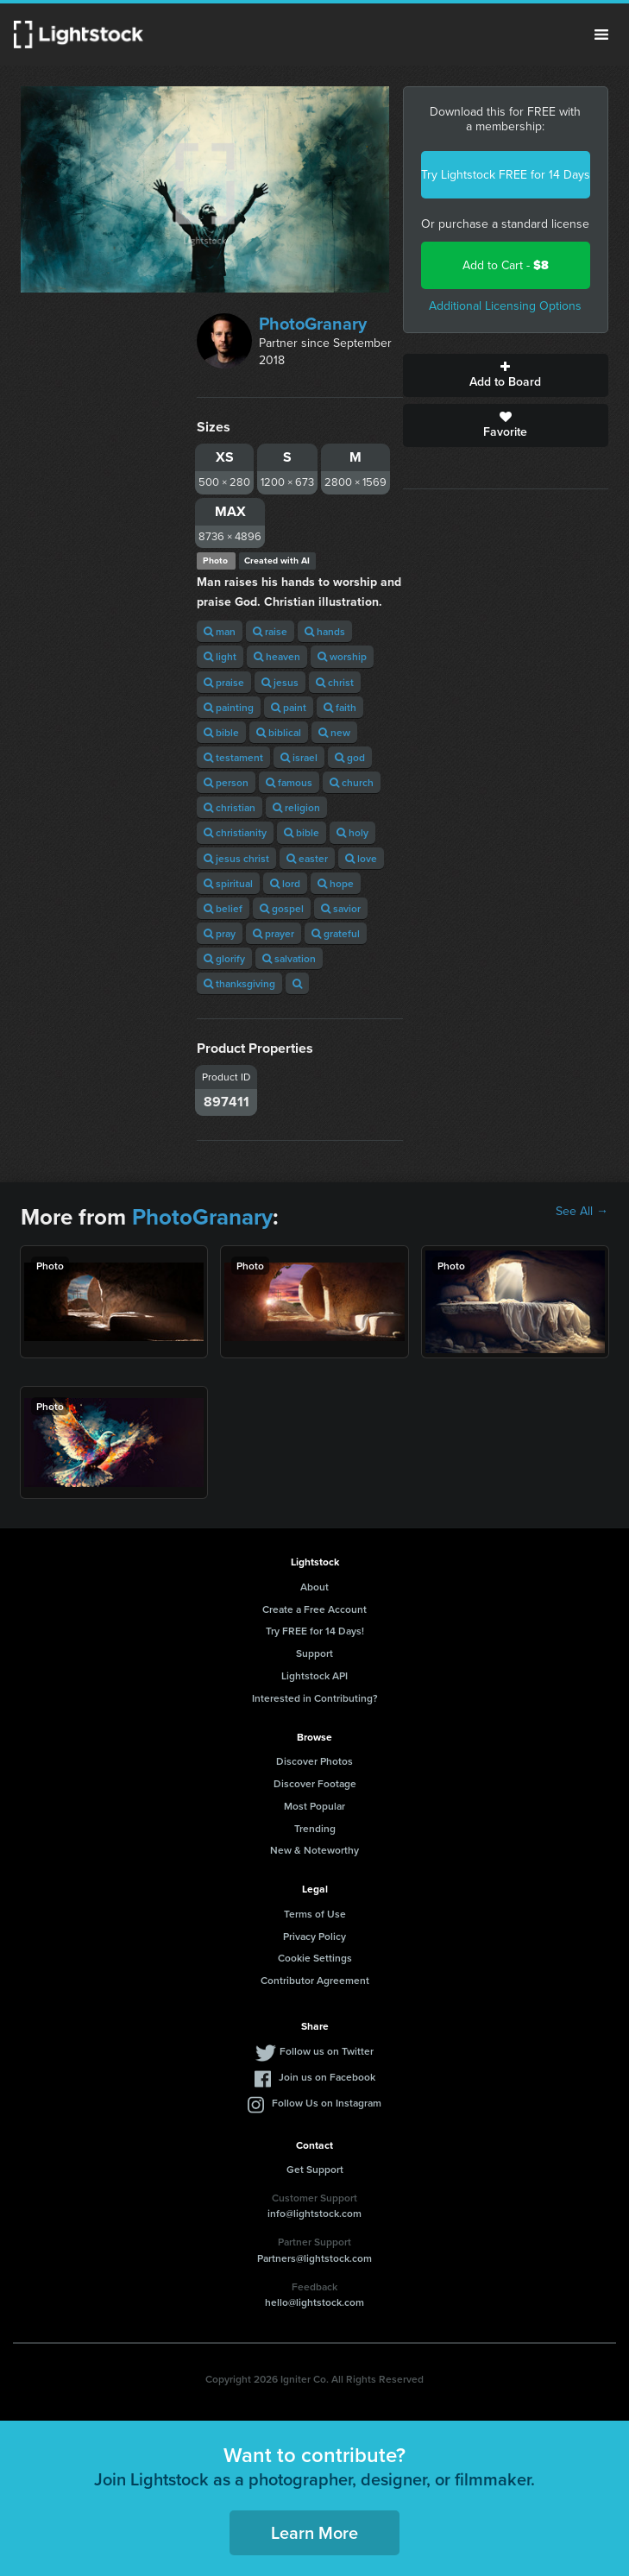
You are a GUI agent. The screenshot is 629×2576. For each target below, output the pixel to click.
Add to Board (506, 375)
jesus (280, 682)
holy (352, 832)
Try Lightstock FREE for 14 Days (505, 175)
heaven (277, 656)
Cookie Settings (315, 1957)
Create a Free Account (314, 1609)
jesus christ (236, 858)
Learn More (314, 2532)
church (352, 782)
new (334, 732)
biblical (278, 732)
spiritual (228, 883)
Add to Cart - (505, 265)
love (361, 858)
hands (325, 631)
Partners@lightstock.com (314, 2258)
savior (341, 908)
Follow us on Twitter (327, 2051)
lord (285, 883)
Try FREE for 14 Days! (315, 1630)
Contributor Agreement (315, 1980)
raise (270, 631)
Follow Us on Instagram (326, 2102)
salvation (289, 958)
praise (224, 682)
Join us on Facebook (327, 2076)
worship (342, 656)
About (314, 1586)
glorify (224, 958)
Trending (315, 1828)
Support (314, 1653)
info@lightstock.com (314, 2213)
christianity (235, 832)
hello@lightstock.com (314, 2302)
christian (229, 807)
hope (336, 883)
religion (296, 807)
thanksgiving (239, 983)
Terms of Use (315, 1913)
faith (340, 707)
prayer (273, 933)
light (220, 656)
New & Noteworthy (314, 1849)
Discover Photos (314, 1761)
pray (220, 933)
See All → (582, 1211)
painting (229, 707)
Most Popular (314, 1805)
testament (233, 757)
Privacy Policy (314, 1936)
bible (221, 732)
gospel (282, 908)
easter (307, 858)
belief (223, 908)
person (226, 782)
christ (335, 682)
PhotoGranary (313, 324)
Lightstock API (314, 1675)
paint (288, 707)
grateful (335, 933)
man (220, 631)
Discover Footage (315, 1783)
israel (299, 757)
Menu (601, 34)
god (350, 757)
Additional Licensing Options (505, 306)
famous (289, 782)
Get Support (314, 2169)
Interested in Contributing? (315, 1698)
